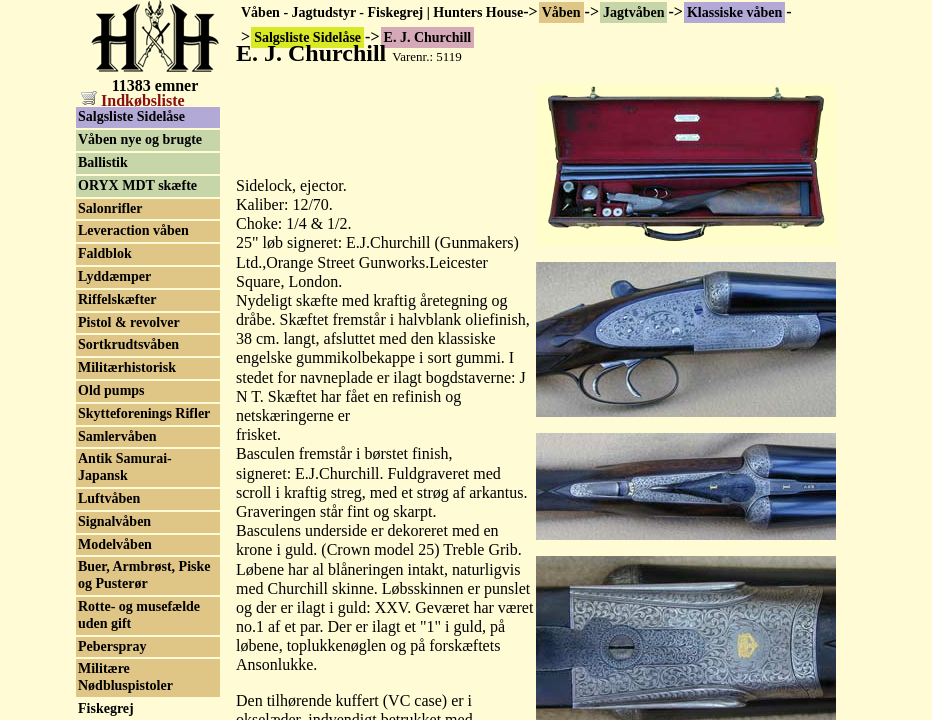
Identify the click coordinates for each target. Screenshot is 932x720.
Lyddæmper (114, 276)
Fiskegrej (106, 708)
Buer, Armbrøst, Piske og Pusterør (144, 575)
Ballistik (103, 162)
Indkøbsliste (133, 100)
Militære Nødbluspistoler (125, 677)
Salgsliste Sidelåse (131, 116)
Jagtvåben (633, 12)
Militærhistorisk (127, 367)
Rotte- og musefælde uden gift (139, 615)
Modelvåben (115, 544)
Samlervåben (117, 436)
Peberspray (112, 646)
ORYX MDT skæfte (137, 185)
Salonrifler (110, 208)
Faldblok (105, 253)
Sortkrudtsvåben (128, 344)
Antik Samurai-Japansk (125, 467)
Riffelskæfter (117, 299)
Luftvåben (109, 498)
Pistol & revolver (129, 322)
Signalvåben (114, 521)
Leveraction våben (133, 230)
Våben (561, 12)
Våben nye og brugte (140, 139)
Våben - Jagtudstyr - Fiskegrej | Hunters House (382, 12)
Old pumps (111, 390)
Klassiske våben (734, 12)
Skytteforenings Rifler (144, 413)
